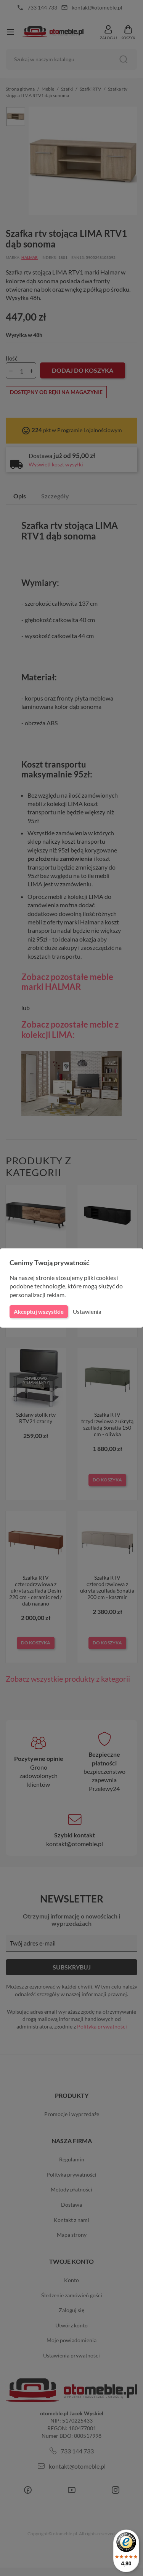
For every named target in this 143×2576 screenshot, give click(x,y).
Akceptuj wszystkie (38, 1311)
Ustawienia (86, 1311)
